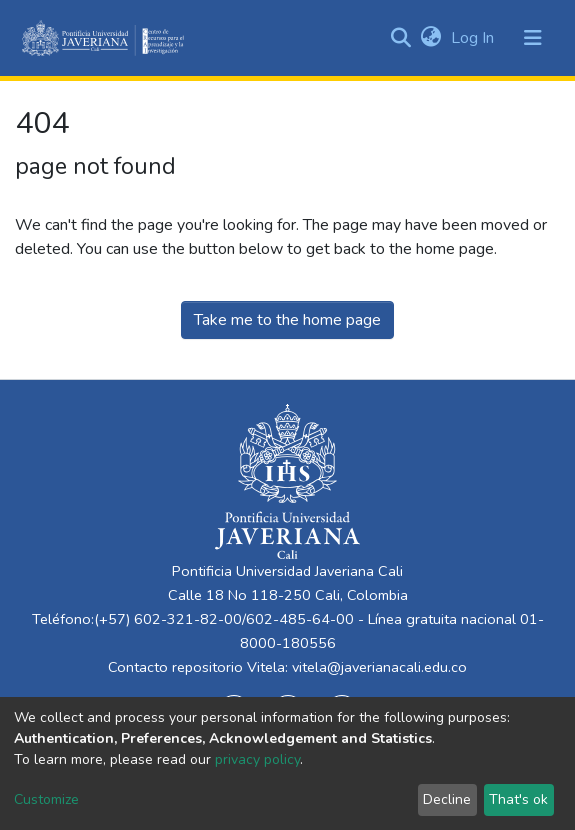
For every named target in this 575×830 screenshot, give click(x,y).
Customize (46, 799)
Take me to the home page (287, 320)
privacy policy (257, 759)
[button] (430, 38)
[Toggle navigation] (533, 38)
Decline (447, 799)
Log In (474, 38)
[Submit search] (400, 38)
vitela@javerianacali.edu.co (379, 667)
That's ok (518, 799)
